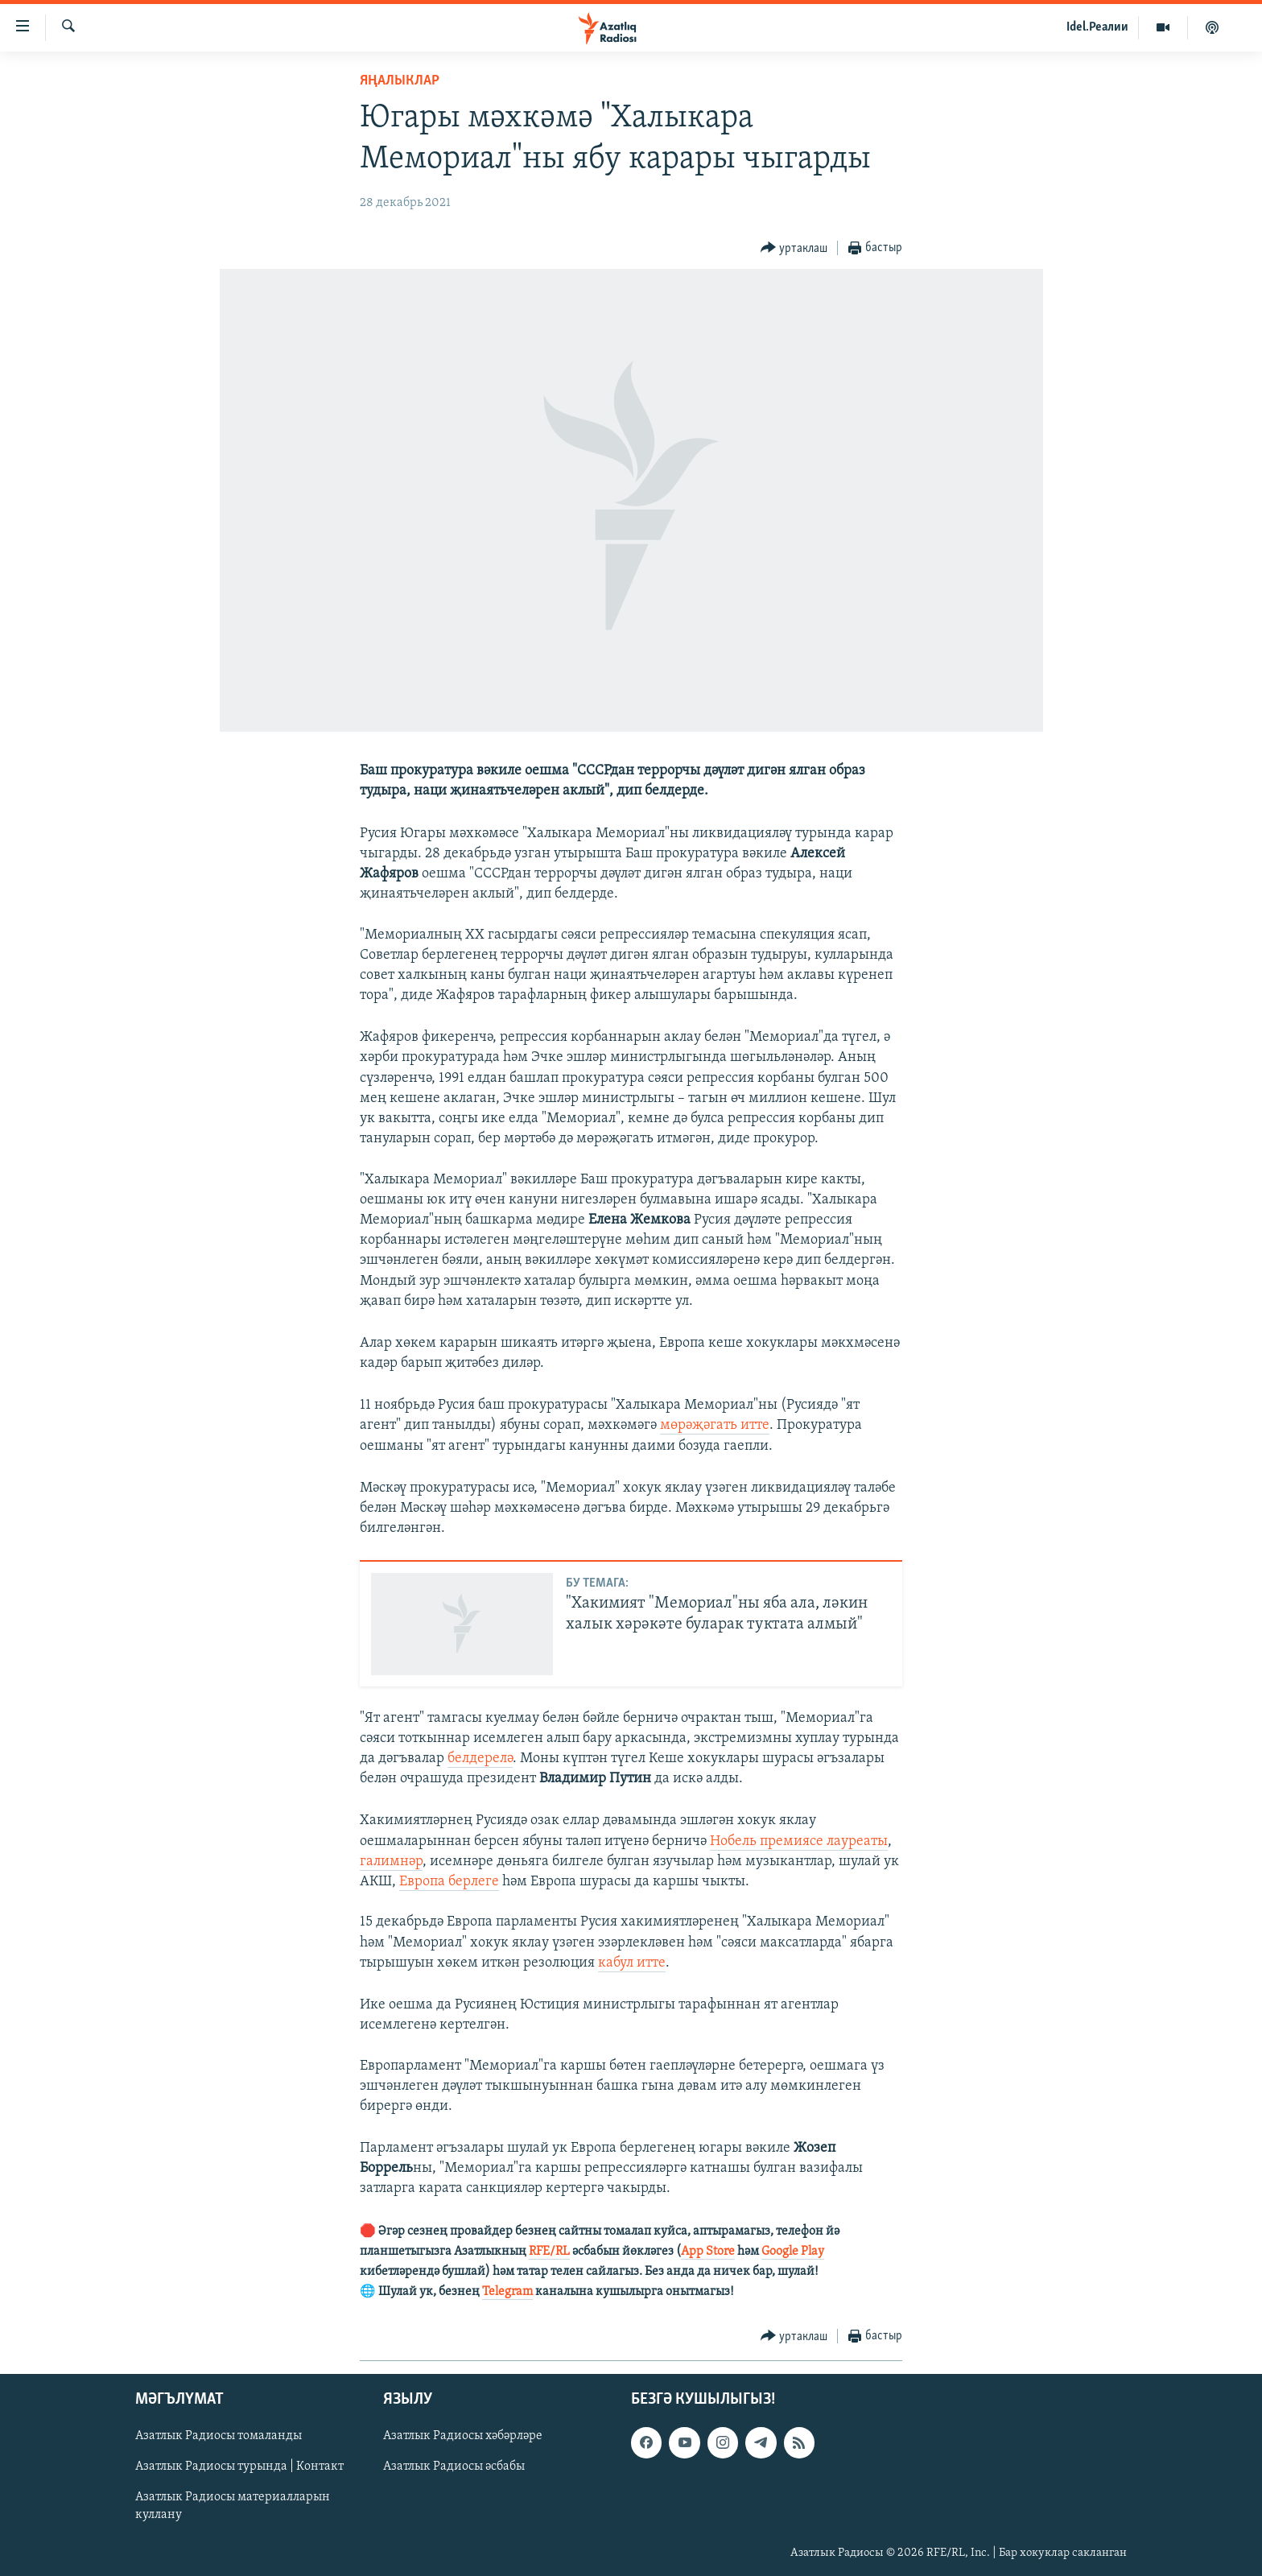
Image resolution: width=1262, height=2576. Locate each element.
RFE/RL (549, 2251)
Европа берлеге (449, 1881)
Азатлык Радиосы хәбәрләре (462, 2436)
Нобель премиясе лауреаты (799, 1841)
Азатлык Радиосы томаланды (218, 2436)
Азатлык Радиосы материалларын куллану (232, 2506)
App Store (708, 2251)
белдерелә (480, 1758)
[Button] (794, 248)
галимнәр (391, 1861)
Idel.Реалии (1097, 27)
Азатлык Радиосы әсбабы (454, 2467)
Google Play (792, 2251)
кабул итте (632, 1963)
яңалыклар (399, 81)
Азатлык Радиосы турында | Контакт (239, 2467)
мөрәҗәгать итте (714, 1425)
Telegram (507, 2291)
